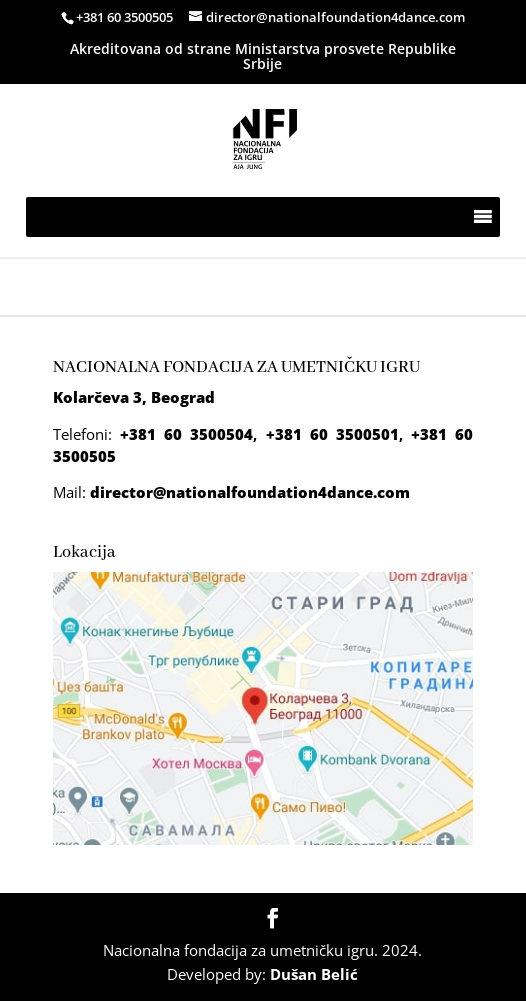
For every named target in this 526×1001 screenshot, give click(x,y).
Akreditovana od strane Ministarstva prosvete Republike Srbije (263, 56)
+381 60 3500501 (332, 434)
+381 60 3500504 (186, 434)
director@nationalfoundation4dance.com (250, 492)
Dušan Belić (314, 974)
